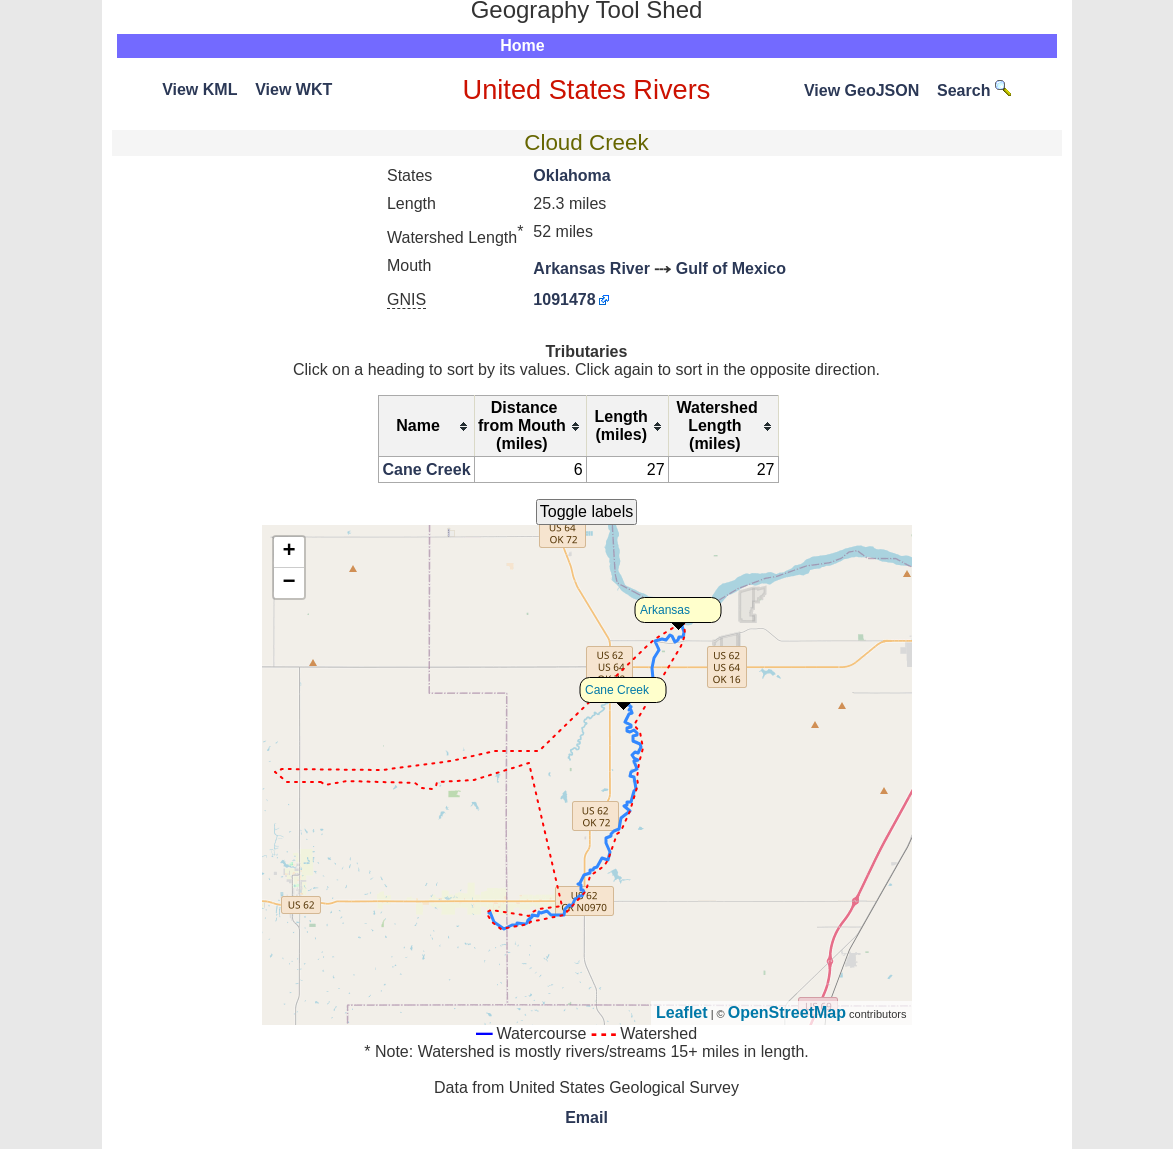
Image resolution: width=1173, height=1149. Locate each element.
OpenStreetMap (787, 1012)
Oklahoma (571, 175)
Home (522, 45)
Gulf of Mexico (731, 268)
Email (586, 1117)
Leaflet (682, 1012)
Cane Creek (426, 469)
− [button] (288, 583)
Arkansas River (591, 268)
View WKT (293, 89)
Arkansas (665, 610)
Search (974, 90)
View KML (199, 89)
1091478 (564, 299)
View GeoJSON (861, 90)
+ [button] (288, 552)
